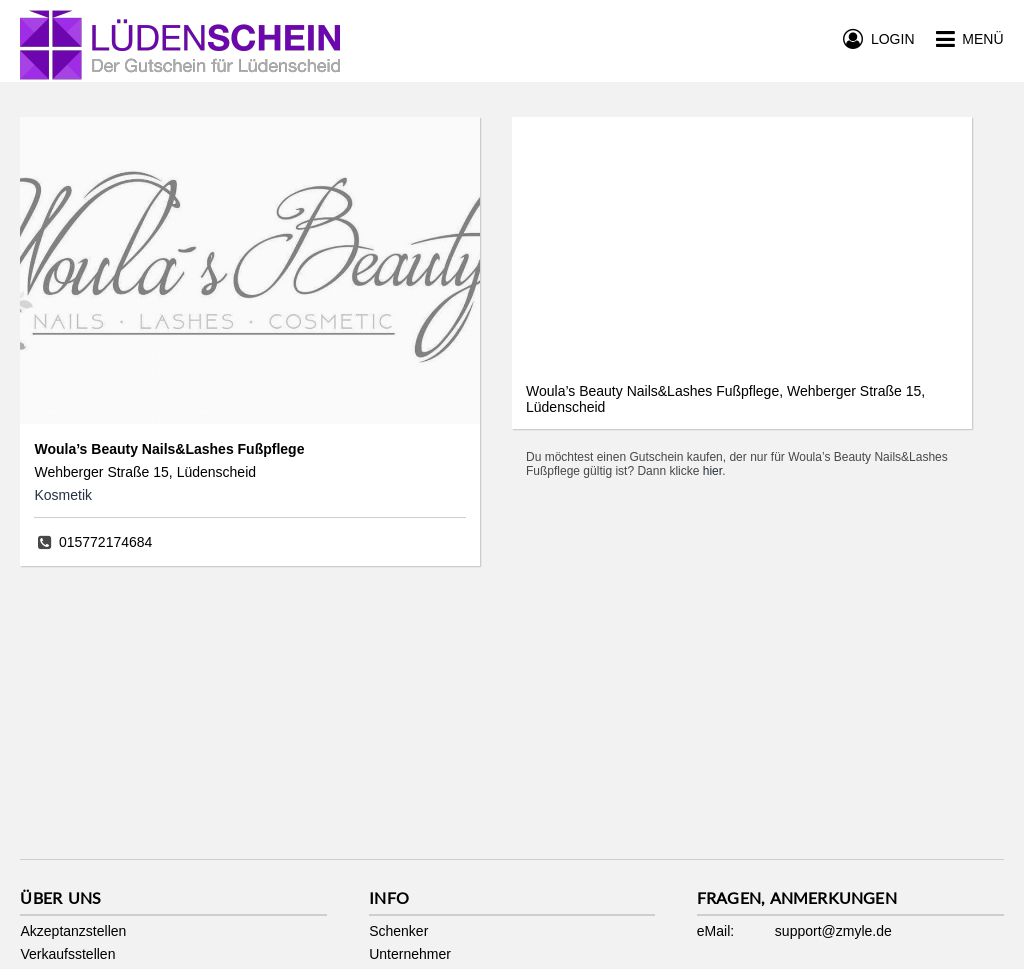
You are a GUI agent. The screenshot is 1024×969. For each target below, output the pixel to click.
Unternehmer (410, 954)
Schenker (398, 931)
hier (712, 471)
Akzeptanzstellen (73, 931)
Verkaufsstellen (67, 954)
